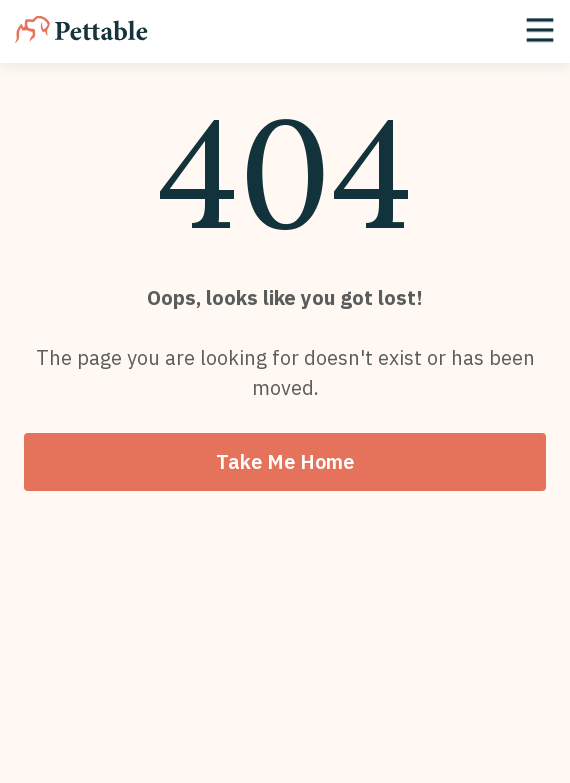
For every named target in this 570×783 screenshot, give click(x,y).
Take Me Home (285, 461)
